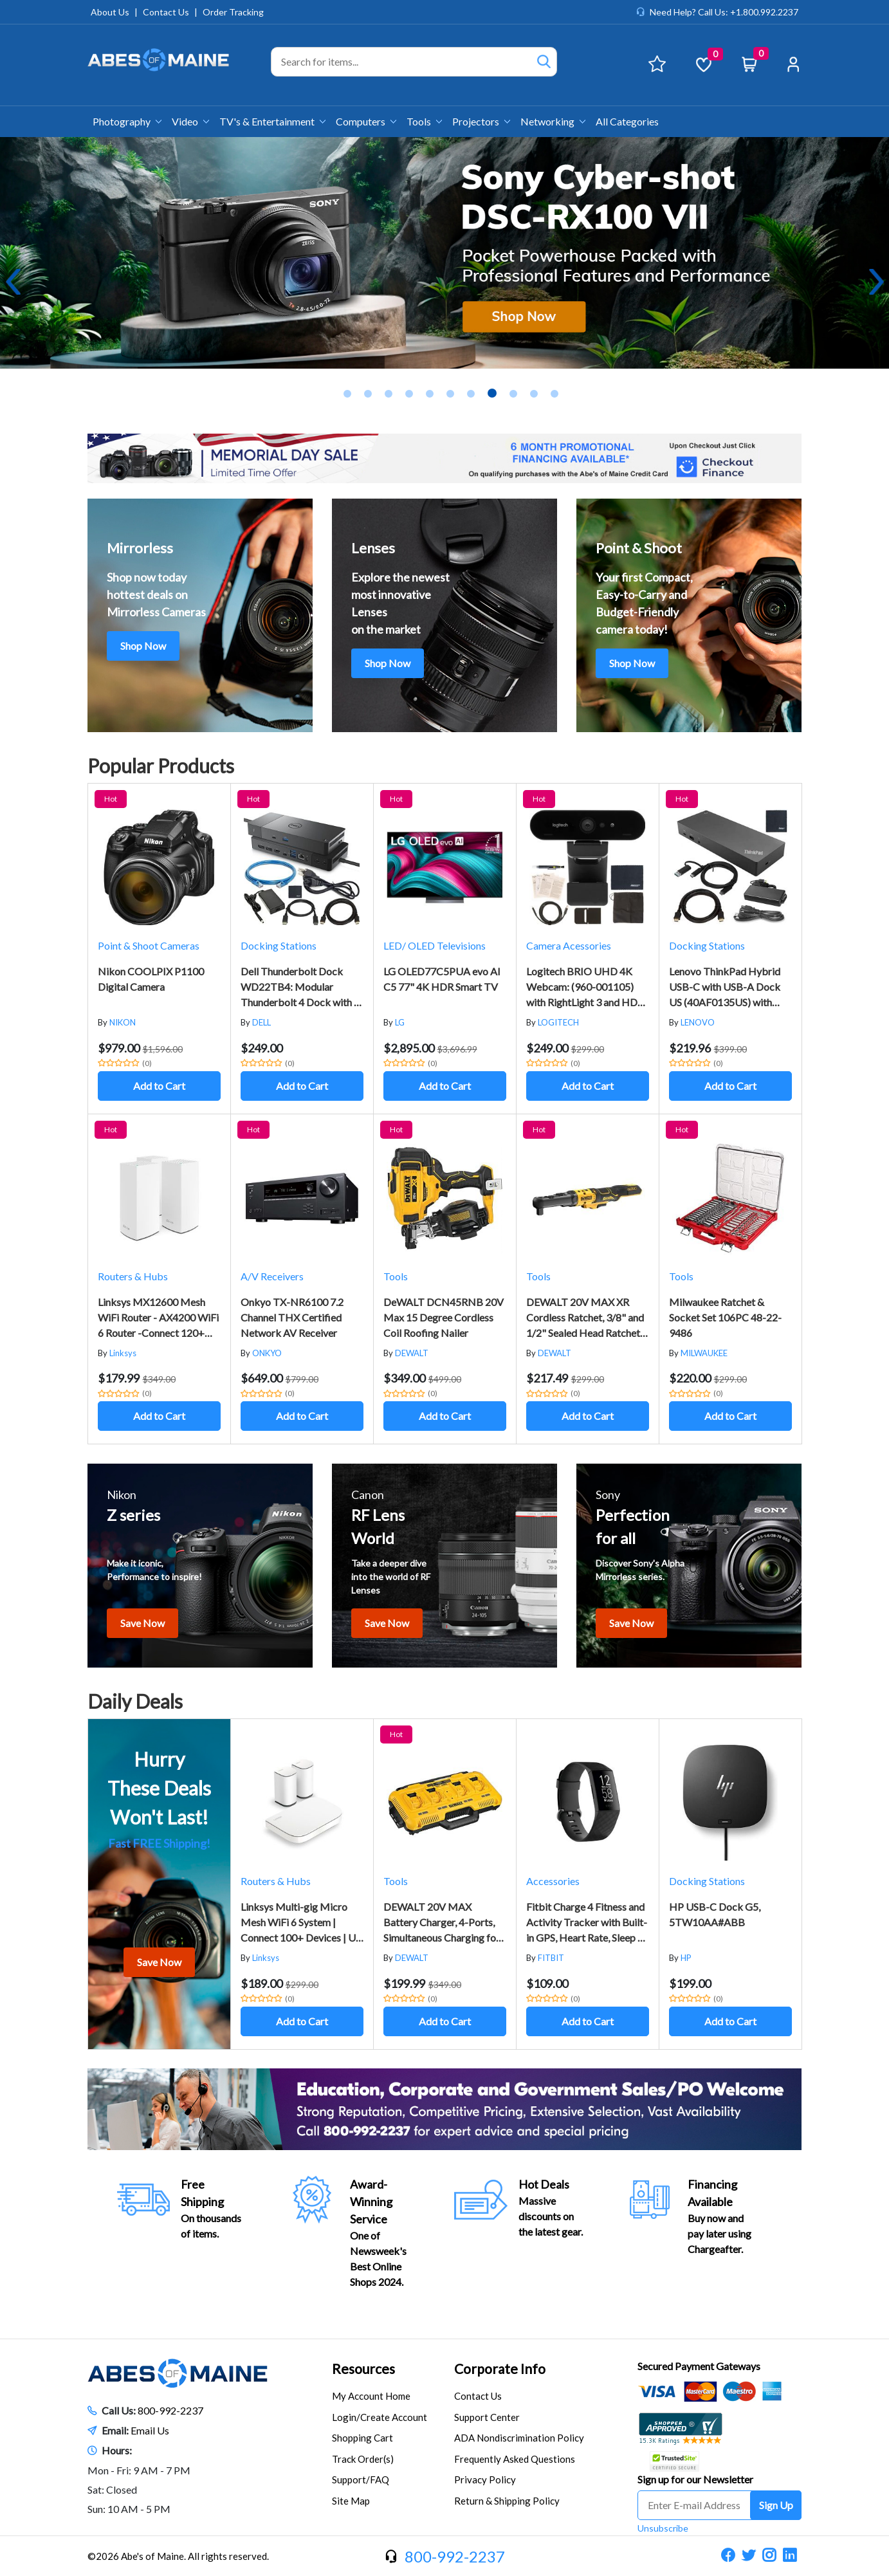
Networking (552, 121)
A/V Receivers (272, 1276)
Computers (366, 121)
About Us (110, 11)
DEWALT (411, 1353)
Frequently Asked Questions (514, 2459)
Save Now (142, 1623)
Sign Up (776, 2505)
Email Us (150, 2430)
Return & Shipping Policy (507, 2501)
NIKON (122, 1022)
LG (400, 1022)
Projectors (481, 121)
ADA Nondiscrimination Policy (519, 2437)
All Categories (627, 121)
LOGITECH (558, 1022)
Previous (13, 282)
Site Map (351, 2501)
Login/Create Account (379, 2417)
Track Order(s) (363, 2459)
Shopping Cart (362, 2437)
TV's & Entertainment (272, 121)
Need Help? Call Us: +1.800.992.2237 (724, 11)
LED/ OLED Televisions (434, 945)
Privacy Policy (485, 2479)
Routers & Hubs (133, 1276)
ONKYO (267, 1353)
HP (686, 1958)
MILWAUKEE (704, 1353)
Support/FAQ (360, 2479)
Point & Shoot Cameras (148, 945)
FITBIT (551, 1958)
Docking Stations (278, 945)
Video (190, 121)
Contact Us (166, 11)
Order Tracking (233, 11)
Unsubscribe (662, 2528)
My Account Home (371, 2396)
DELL (261, 1022)
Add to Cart (159, 1086)
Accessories (553, 1881)
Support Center (487, 2417)
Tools (424, 121)
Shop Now (143, 645)
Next (876, 282)
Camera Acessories (568, 945)
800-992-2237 (170, 2410)
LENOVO (698, 1022)
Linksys (122, 1353)
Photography (127, 121)
